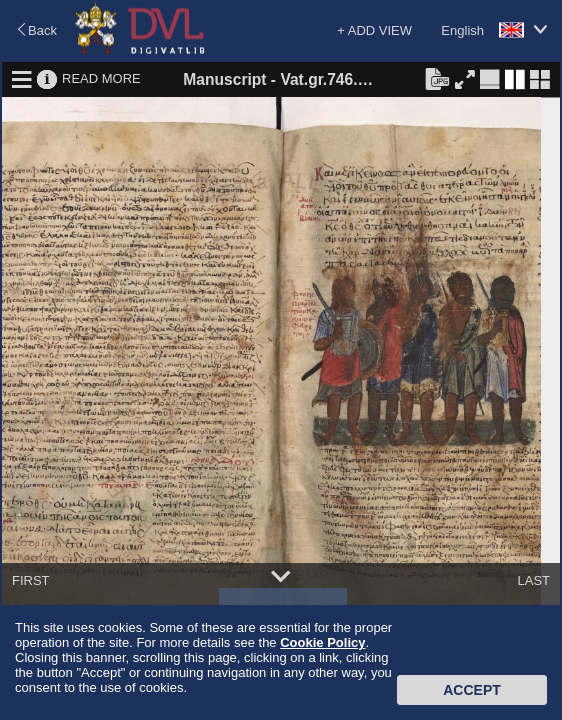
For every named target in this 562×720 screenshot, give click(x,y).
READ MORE (101, 78)
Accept (472, 690)
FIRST (31, 580)
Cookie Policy (322, 642)
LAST (533, 580)
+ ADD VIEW (374, 30)
